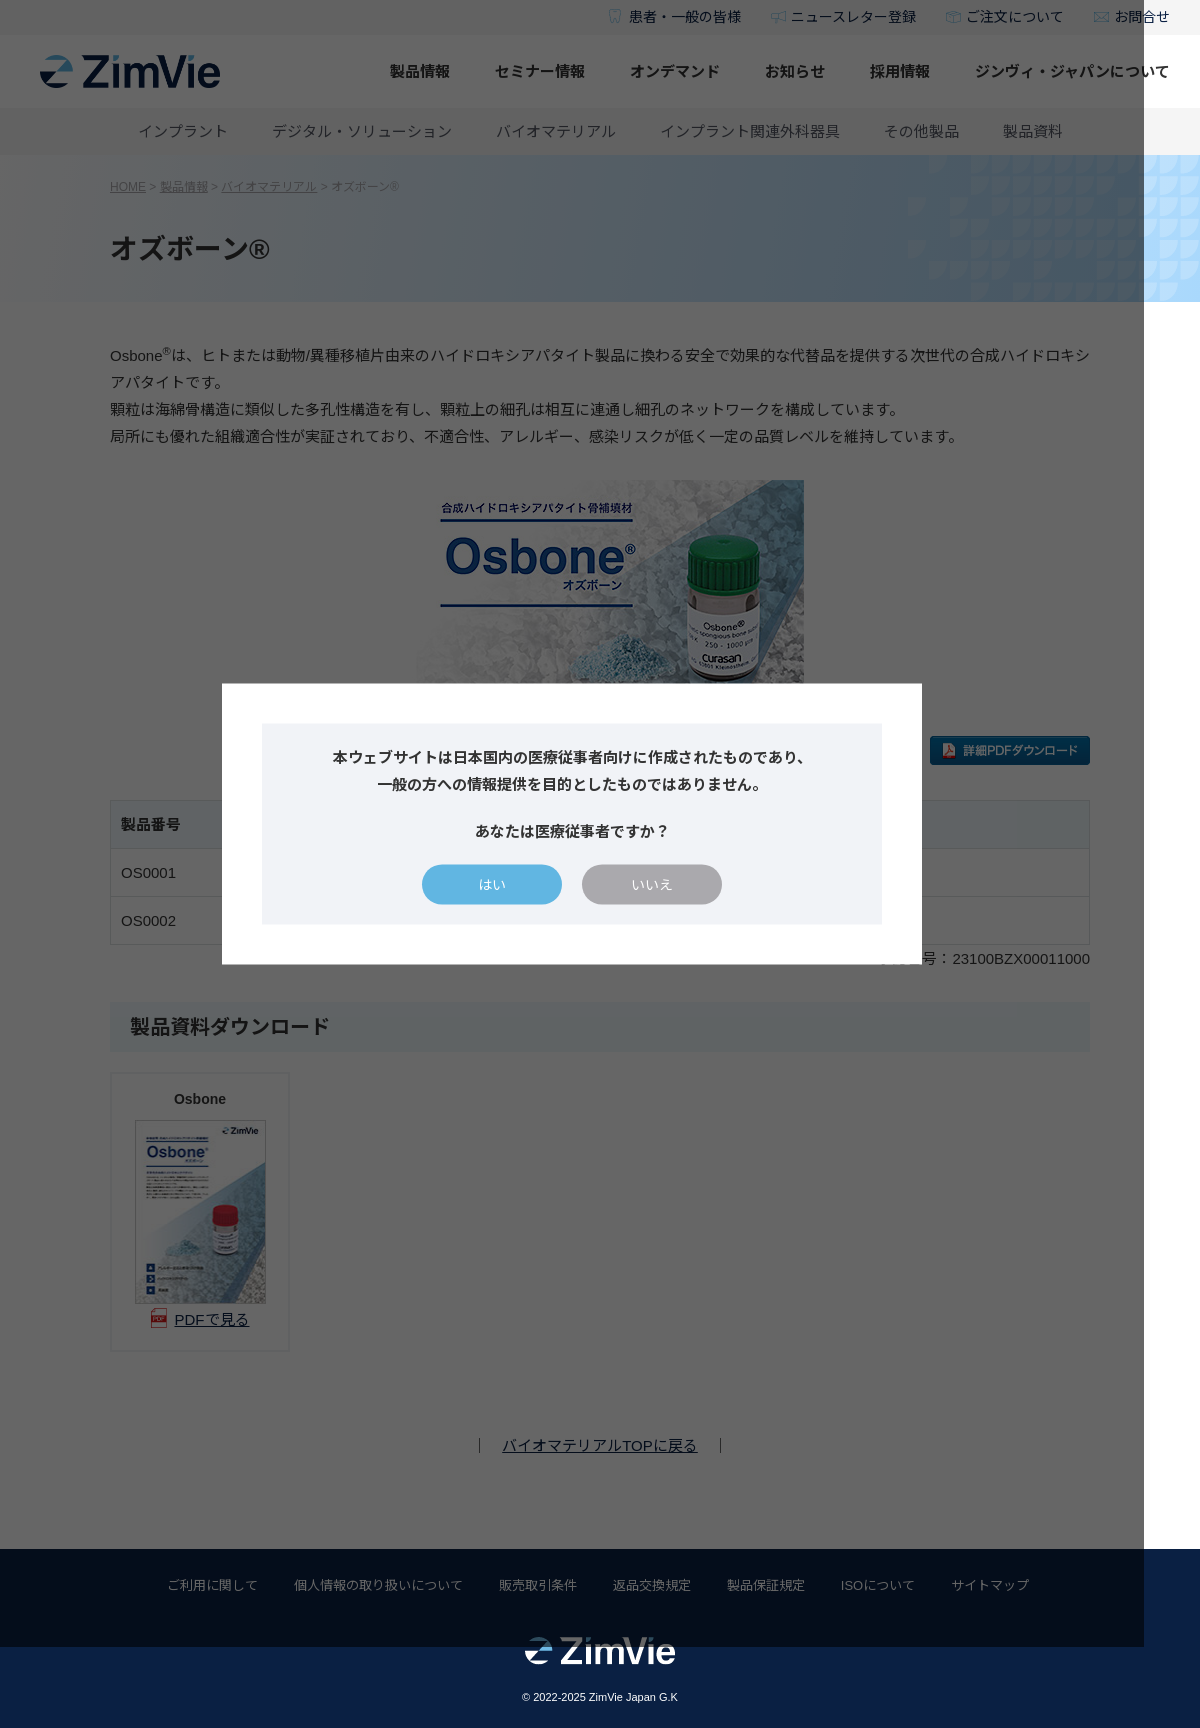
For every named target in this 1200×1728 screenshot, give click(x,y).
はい (520, 925)
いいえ (680, 925)
